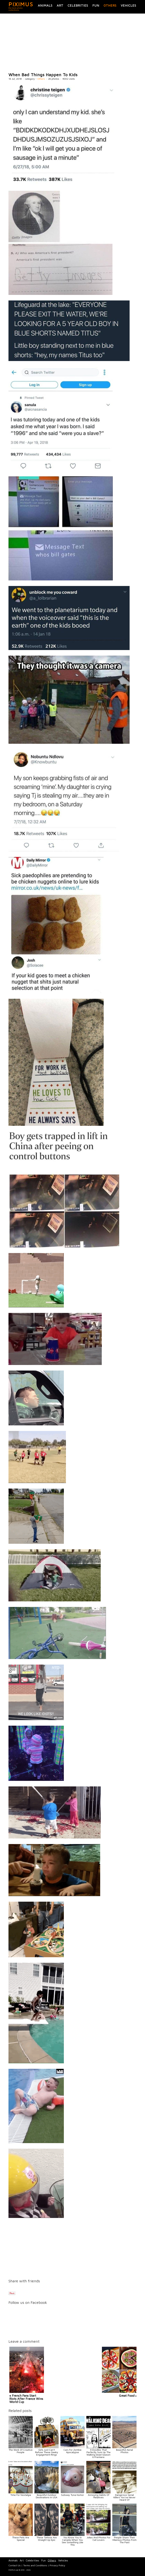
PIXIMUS (20, 4)
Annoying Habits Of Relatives (98, 2496)
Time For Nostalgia (20, 2494)
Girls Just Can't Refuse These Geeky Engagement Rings (46, 2452)
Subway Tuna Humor (72, 2494)
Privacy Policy (57, 2565)
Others (110, 5)
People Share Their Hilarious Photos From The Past (124, 2540)
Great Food (126, 2395)
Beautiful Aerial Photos (124, 2451)
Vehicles (128, 5)
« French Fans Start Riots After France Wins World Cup (26, 2399)
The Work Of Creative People (21, 2451)
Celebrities (78, 5)
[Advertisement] (72, 43)
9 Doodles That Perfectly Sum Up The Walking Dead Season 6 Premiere (99, 2453)
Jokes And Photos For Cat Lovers (98, 2538)
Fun (95, 5)
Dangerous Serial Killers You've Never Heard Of (124, 2497)
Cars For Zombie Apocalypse (72, 2451)
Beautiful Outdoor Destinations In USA (46, 2496)
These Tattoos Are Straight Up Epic (47, 2538)
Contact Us (14, 2565)
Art (60, 5)
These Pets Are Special (20, 2538)
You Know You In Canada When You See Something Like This (72, 2541)
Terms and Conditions (35, 2565)
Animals (45, 5)
